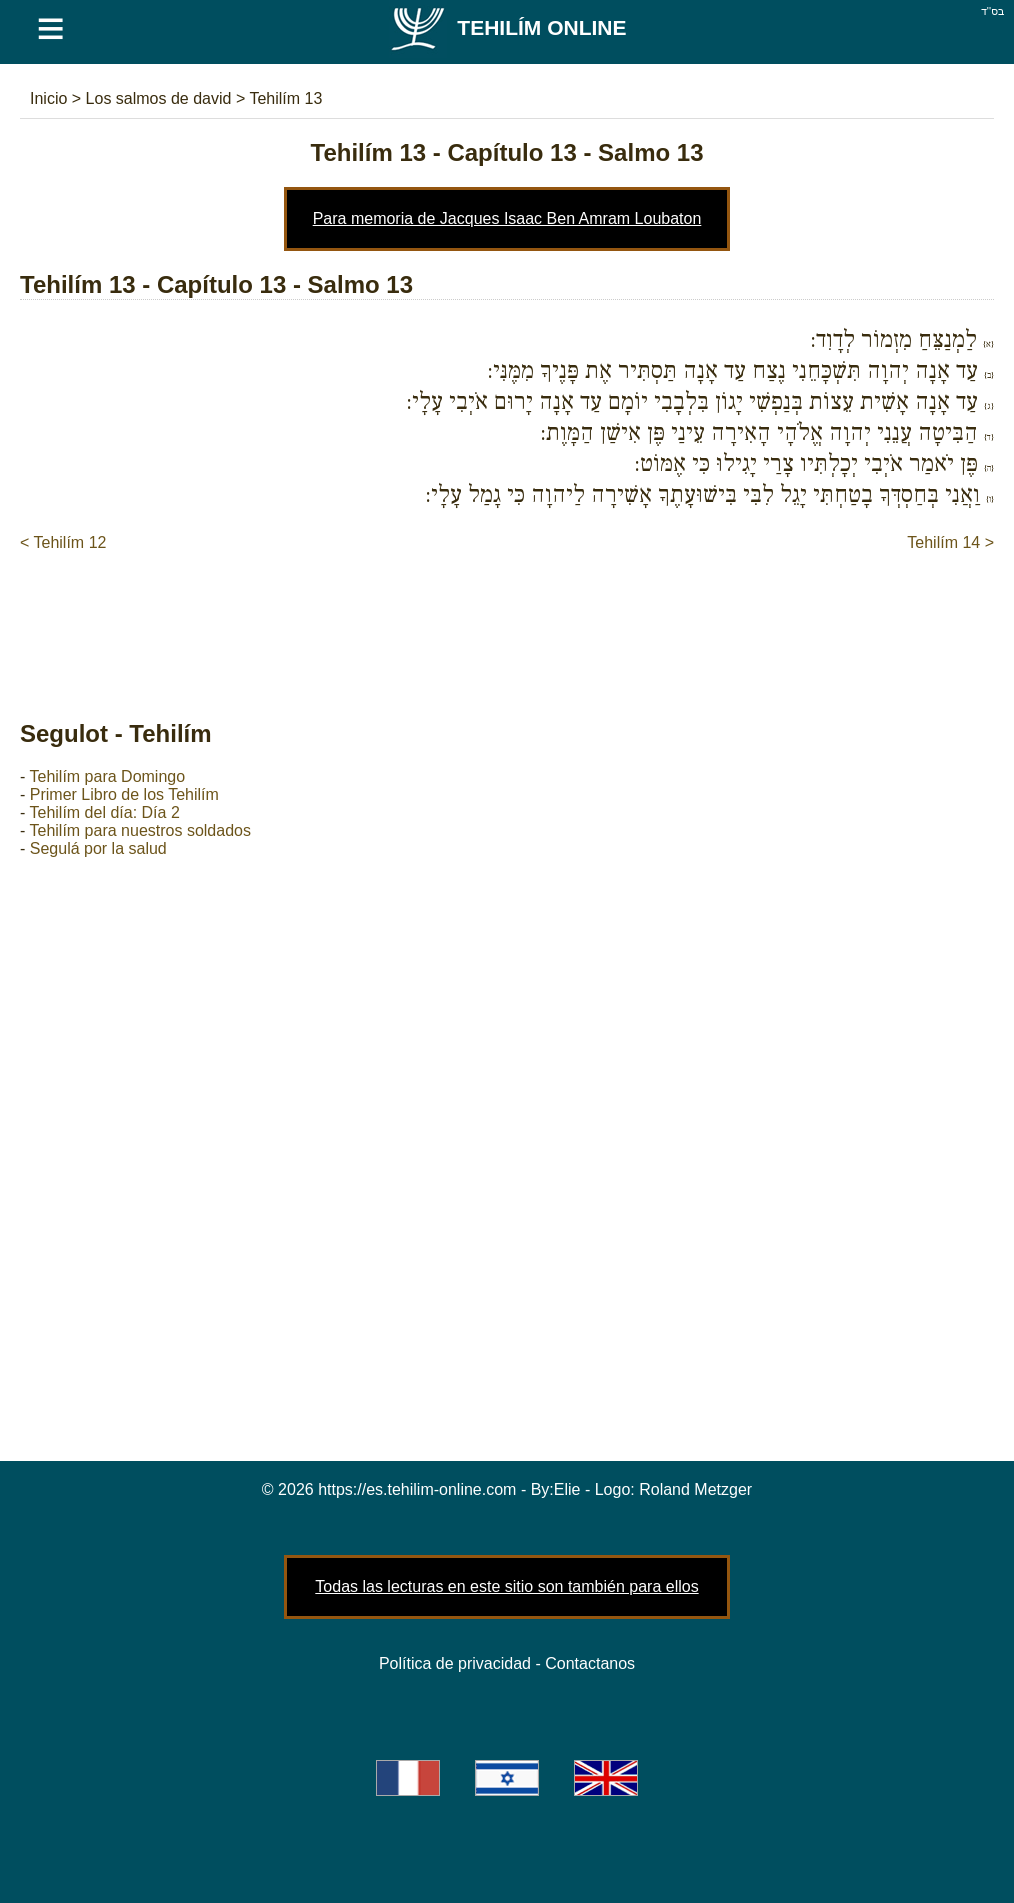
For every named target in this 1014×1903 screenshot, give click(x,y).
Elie (567, 1489)
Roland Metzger (695, 1489)
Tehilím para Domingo (107, 776)
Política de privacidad (455, 1663)
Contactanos (590, 1663)
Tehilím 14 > (950, 542)
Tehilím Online (507, 27)
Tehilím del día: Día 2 (104, 812)
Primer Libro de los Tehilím (124, 794)
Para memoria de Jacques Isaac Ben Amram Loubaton (507, 218)
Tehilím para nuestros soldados (139, 830)
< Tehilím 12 (63, 542)
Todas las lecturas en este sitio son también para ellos (506, 1586)
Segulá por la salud (98, 848)
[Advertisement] (507, 615)
